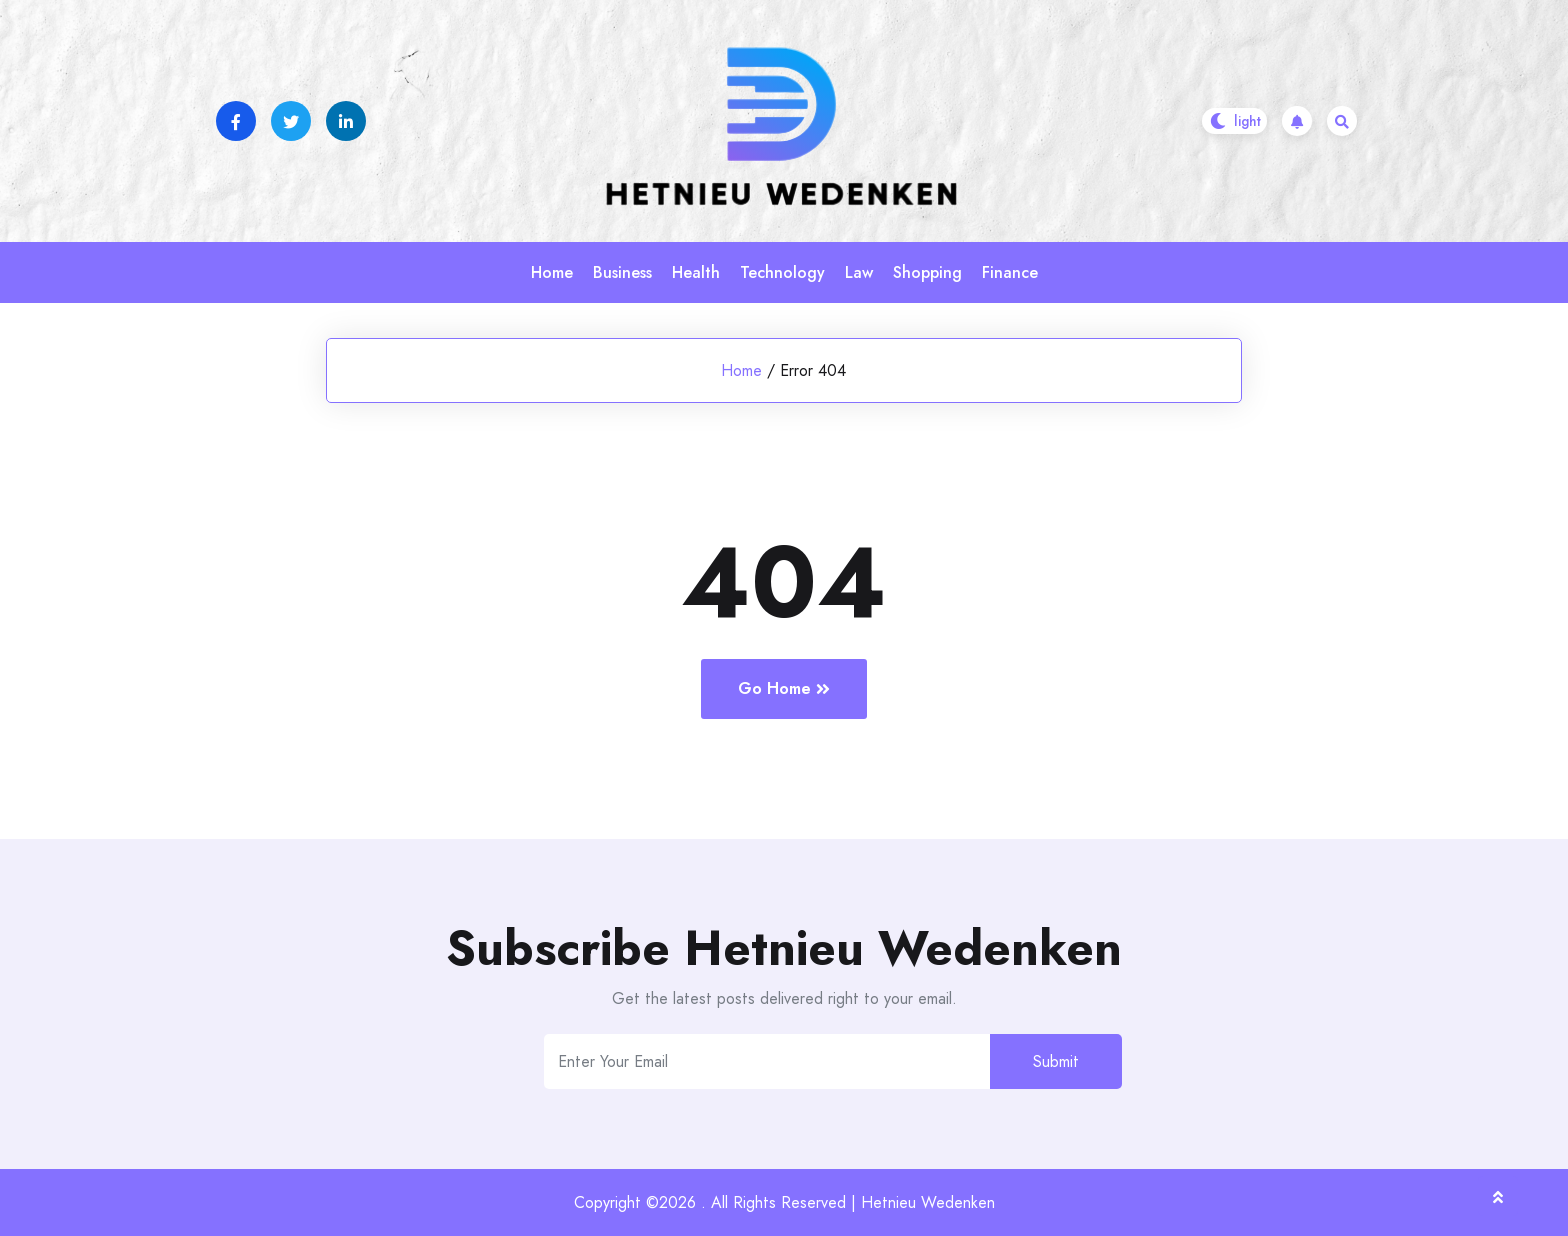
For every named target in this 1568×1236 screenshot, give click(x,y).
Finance (1010, 272)
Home (552, 272)
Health (696, 272)
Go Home (784, 688)
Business (622, 272)
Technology (782, 272)
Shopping (927, 272)
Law (859, 272)
